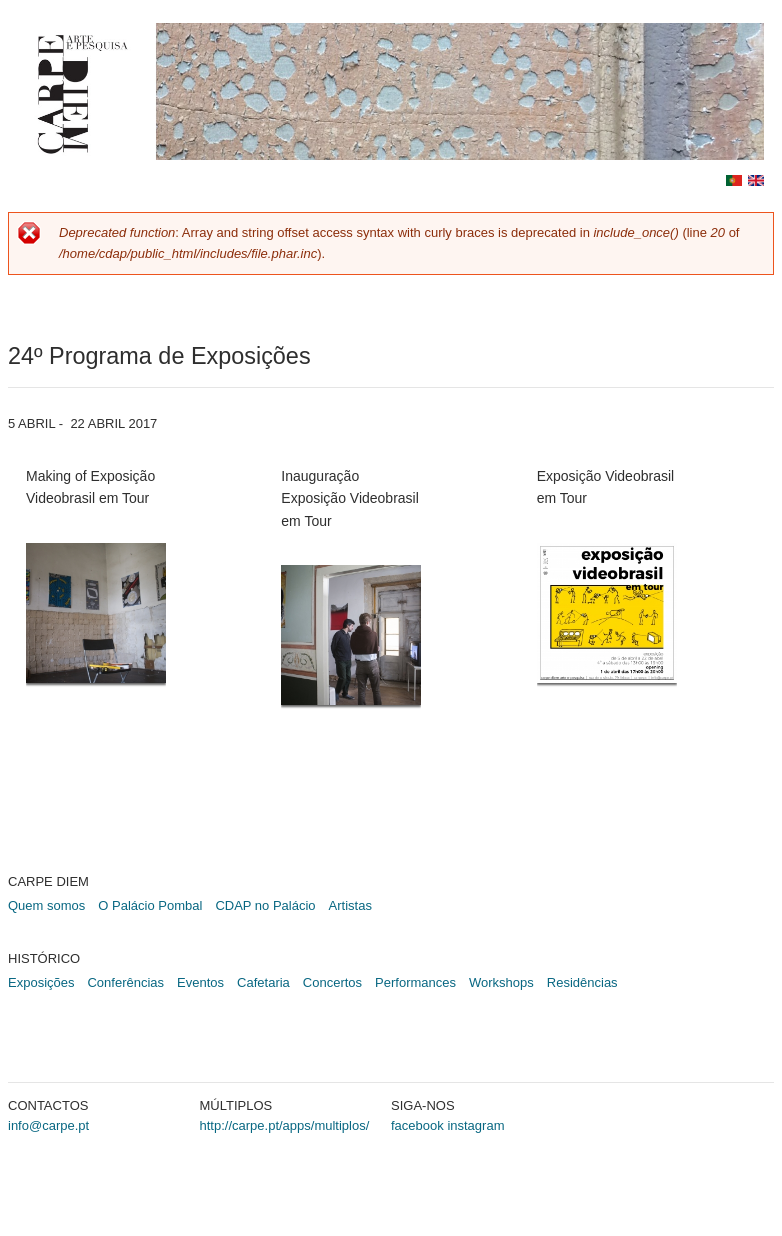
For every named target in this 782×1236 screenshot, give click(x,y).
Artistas (350, 905)
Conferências (125, 982)
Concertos (332, 982)
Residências (582, 982)
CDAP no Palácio (265, 905)
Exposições (41, 982)
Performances (415, 982)
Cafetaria (263, 982)
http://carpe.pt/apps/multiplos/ (285, 1125)
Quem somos (46, 905)
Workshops (501, 982)
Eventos (200, 982)
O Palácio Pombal (150, 905)
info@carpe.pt (48, 1125)
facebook (417, 1125)
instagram (475, 1125)
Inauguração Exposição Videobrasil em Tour (350, 498)
